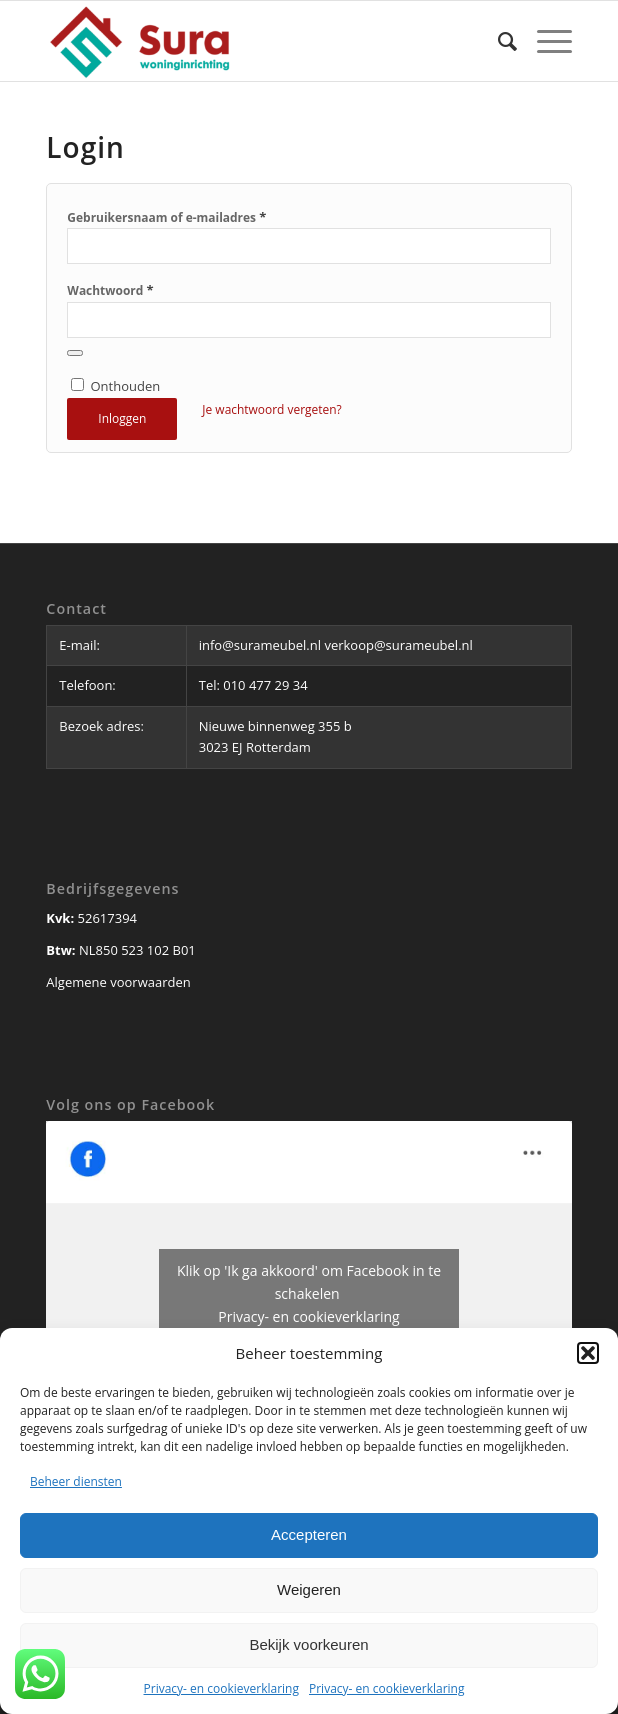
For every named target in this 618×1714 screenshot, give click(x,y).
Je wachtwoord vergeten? (271, 409)
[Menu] (544, 41)
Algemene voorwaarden (118, 982)
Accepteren (309, 1534)
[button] (588, 1353)
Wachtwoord (110, 290)
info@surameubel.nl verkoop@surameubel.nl (337, 645)
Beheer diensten (76, 1481)
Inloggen (122, 418)
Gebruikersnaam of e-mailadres (166, 217)
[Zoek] (497, 41)
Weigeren (309, 1589)
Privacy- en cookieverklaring (221, 1688)
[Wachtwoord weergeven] (75, 353)
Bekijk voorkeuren (308, 1644)
